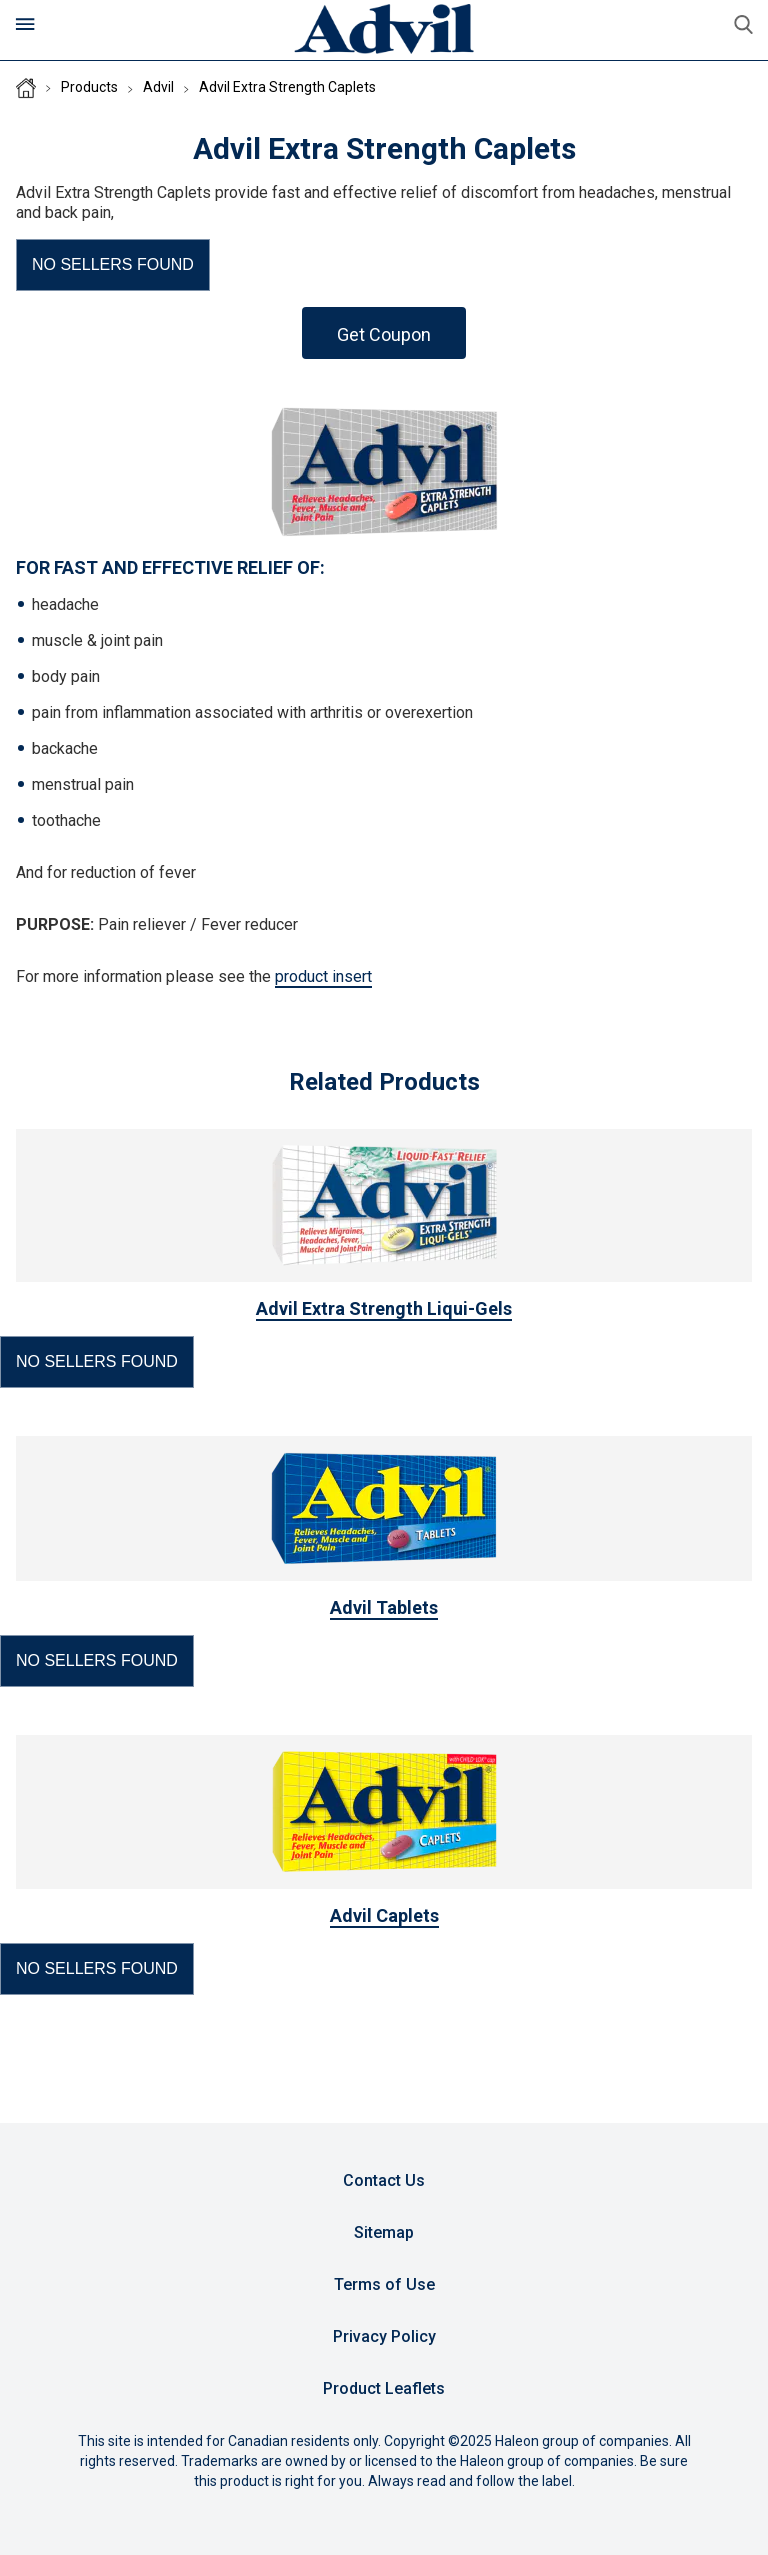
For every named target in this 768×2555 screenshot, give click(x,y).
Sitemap (384, 2232)
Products (89, 87)
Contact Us (384, 2180)
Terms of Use (384, 2284)
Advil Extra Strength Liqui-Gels (384, 1308)
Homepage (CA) (26, 88)
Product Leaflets (384, 2388)
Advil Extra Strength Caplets (287, 87)
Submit (743, 25)
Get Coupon (384, 334)
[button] (113, 265)
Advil (158, 87)
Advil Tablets (384, 1607)
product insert (323, 976)
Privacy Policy (384, 2336)
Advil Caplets (384, 1915)
